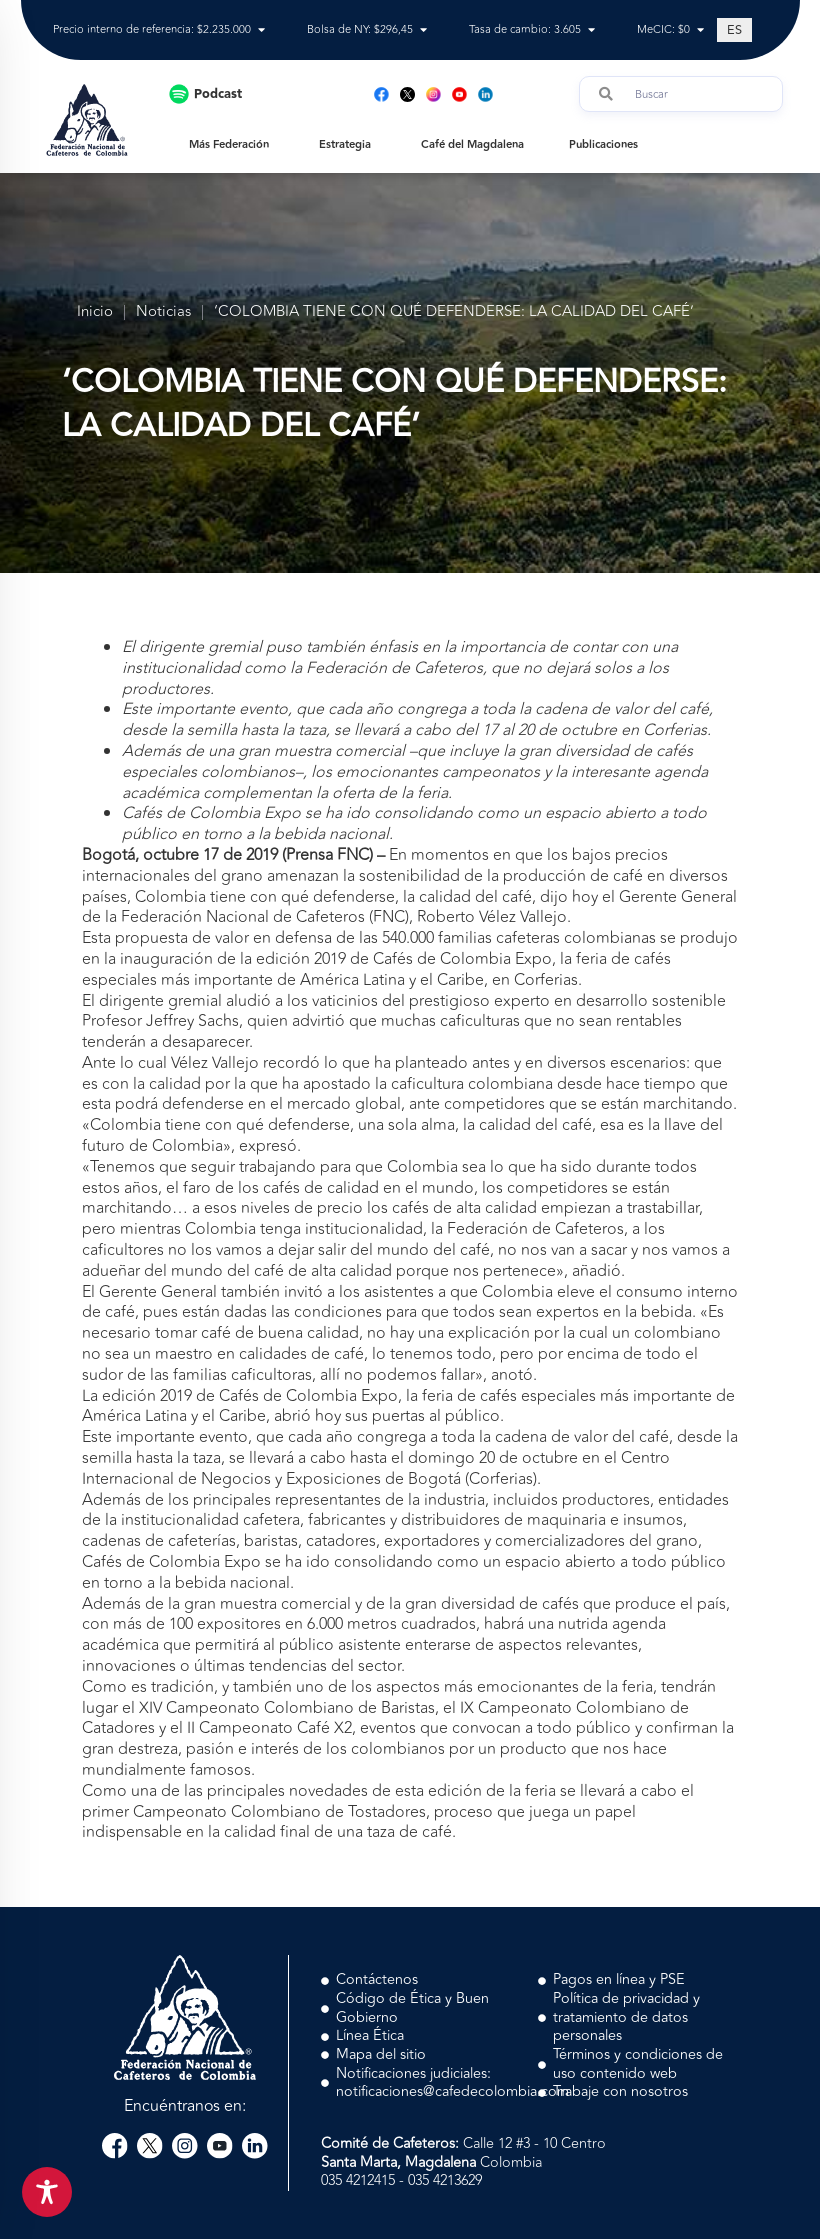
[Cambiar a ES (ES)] (734, 30)
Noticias (163, 312)
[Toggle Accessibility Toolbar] (47, 2192)
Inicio (95, 312)
